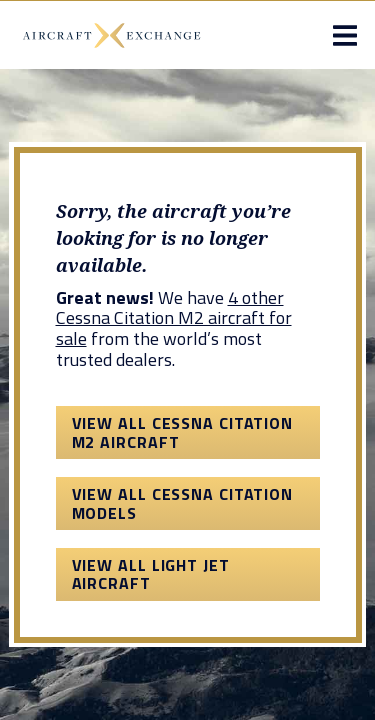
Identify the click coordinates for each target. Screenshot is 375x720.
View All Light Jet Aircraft (151, 574)
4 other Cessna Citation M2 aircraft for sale (174, 318)
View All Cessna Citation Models (183, 503)
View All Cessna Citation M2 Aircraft (183, 432)
